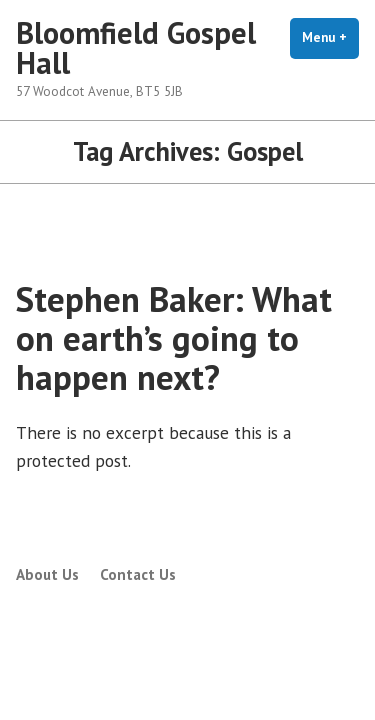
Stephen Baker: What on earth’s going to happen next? (174, 338)
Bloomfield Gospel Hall (136, 47)
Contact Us (138, 574)
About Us (47, 574)
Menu (330, 37)
